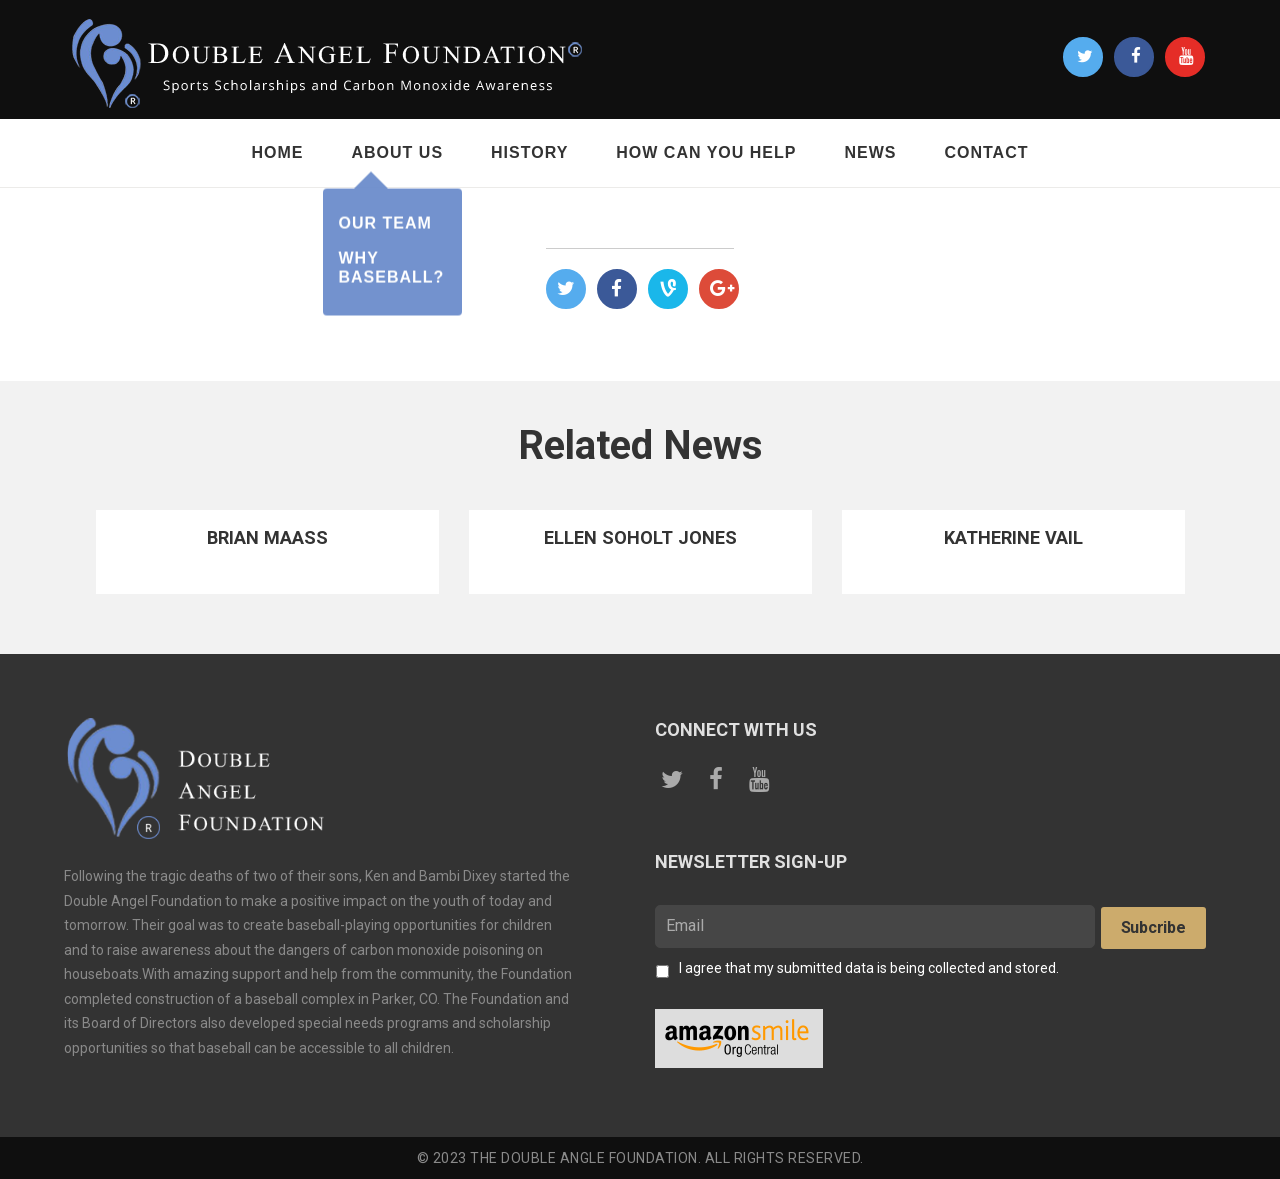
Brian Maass (267, 537)
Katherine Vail (1013, 537)
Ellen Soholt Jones (640, 537)
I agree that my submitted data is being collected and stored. (869, 968)
